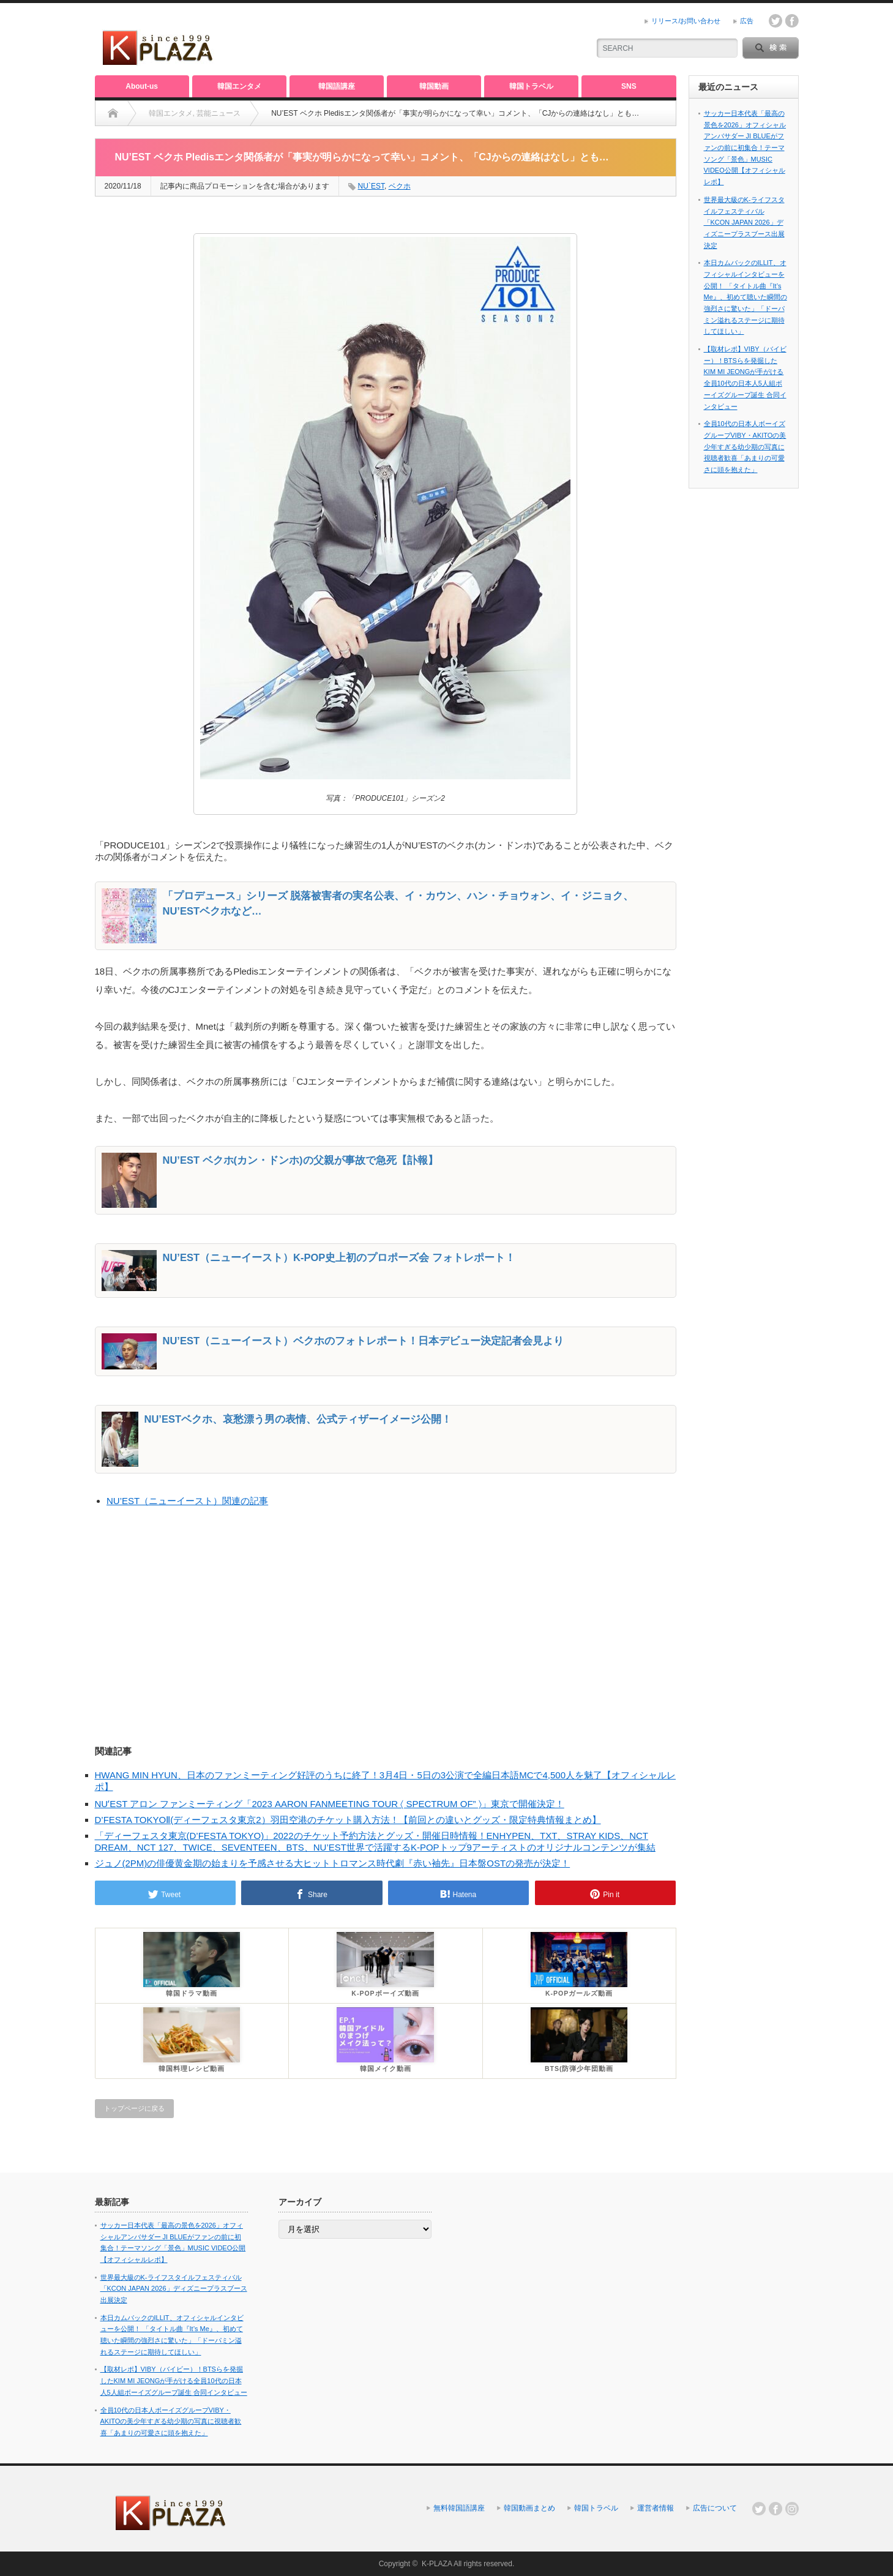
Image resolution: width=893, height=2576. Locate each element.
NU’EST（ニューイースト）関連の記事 (187, 1501)
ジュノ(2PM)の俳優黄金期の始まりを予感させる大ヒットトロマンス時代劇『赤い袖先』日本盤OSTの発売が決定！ (332, 1863)
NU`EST (371, 186)
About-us (141, 86)
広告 (746, 20)
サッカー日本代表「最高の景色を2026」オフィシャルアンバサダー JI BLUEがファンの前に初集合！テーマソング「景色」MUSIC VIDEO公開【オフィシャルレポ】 (745, 147)
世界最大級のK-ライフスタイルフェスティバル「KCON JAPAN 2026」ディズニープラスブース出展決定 (744, 222)
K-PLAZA (437, 2563)
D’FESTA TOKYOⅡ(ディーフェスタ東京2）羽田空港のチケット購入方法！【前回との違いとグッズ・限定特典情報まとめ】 (348, 1819)
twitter (775, 21)
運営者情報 (655, 2508)
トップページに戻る (134, 2108)
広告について (715, 2508)
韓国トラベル (531, 86)
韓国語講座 (336, 86)
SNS (629, 86)
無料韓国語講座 (459, 2508)
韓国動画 (434, 86)
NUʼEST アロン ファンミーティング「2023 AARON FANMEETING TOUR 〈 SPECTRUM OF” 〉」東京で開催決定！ (329, 1804)
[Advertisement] (435, 39)
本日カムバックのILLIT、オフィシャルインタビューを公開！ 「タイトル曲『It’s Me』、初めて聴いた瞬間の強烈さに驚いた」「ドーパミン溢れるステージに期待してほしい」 (745, 297)
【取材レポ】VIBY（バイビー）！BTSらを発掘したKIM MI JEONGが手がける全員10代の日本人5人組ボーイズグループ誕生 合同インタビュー (173, 2380)
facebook (792, 21)
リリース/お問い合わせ (685, 20)
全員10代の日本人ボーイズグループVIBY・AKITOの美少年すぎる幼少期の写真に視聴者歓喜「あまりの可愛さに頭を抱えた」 (745, 446)
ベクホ (400, 186)
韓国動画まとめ (529, 2508)
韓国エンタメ (239, 86)
